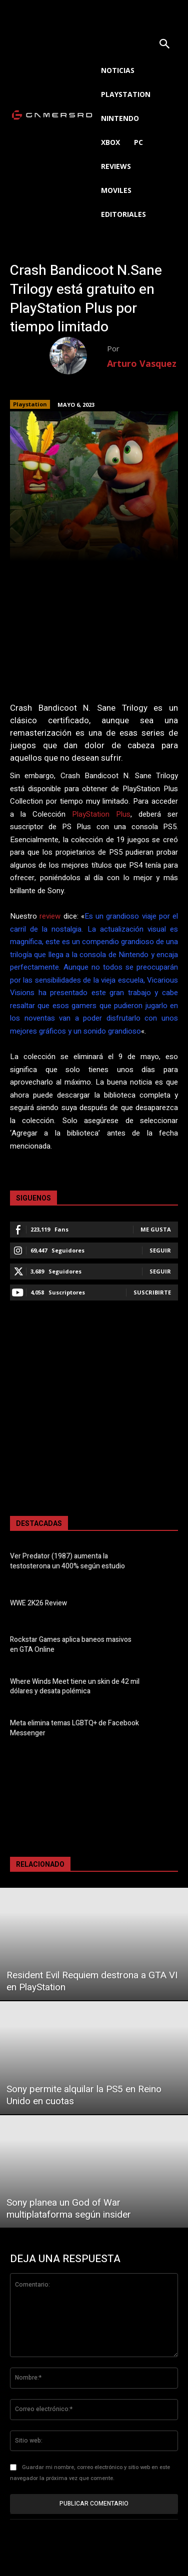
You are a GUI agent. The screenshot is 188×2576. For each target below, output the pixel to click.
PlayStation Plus (101, 814)
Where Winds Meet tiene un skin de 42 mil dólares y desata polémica (75, 1686)
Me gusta (155, 1229)
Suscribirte (152, 1292)
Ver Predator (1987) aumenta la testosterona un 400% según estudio (67, 1561)
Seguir (160, 1250)
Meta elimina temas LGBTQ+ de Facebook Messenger (74, 1728)
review (50, 916)
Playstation (30, 404)
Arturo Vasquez (141, 363)
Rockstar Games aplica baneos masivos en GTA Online (71, 1644)
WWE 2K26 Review (38, 1603)
